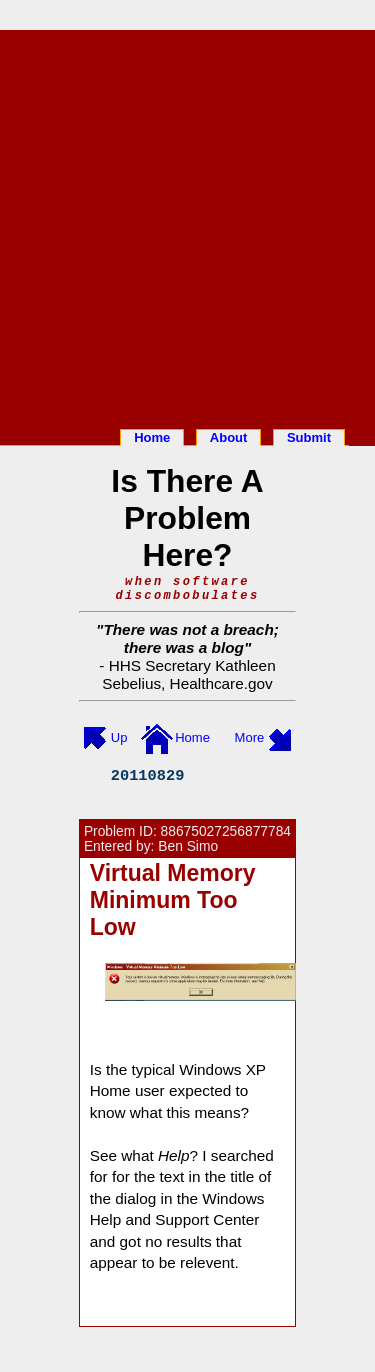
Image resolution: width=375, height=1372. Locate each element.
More (250, 737)
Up (119, 737)
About (229, 437)
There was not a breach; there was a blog (190, 638)
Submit (309, 437)
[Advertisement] (187, 225)
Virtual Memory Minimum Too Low (173, 900)
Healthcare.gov (221, 683)
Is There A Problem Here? (187, 518)
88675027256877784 (226, 831)
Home (152, 437)
